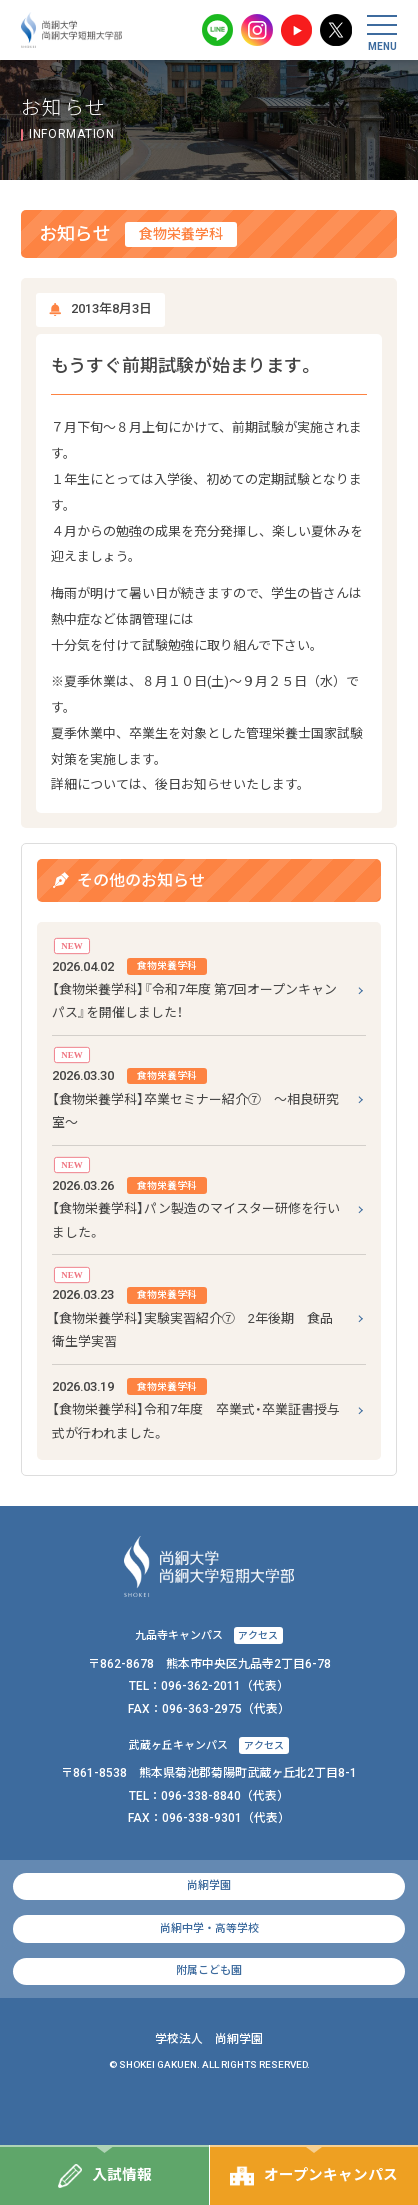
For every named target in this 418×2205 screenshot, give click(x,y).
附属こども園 (209, 1970)
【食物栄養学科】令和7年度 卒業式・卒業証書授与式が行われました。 (196, 1408)
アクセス (258, 1635)
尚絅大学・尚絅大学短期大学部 (72, 30)
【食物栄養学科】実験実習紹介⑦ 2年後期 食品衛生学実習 (192, 1316)
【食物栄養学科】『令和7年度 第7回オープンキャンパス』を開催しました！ (194, 988)
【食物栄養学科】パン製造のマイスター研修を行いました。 (196, 1207)
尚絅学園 (209, 1885)
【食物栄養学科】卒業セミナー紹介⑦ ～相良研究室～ (195, 1097)
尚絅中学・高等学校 (209, 1928)
